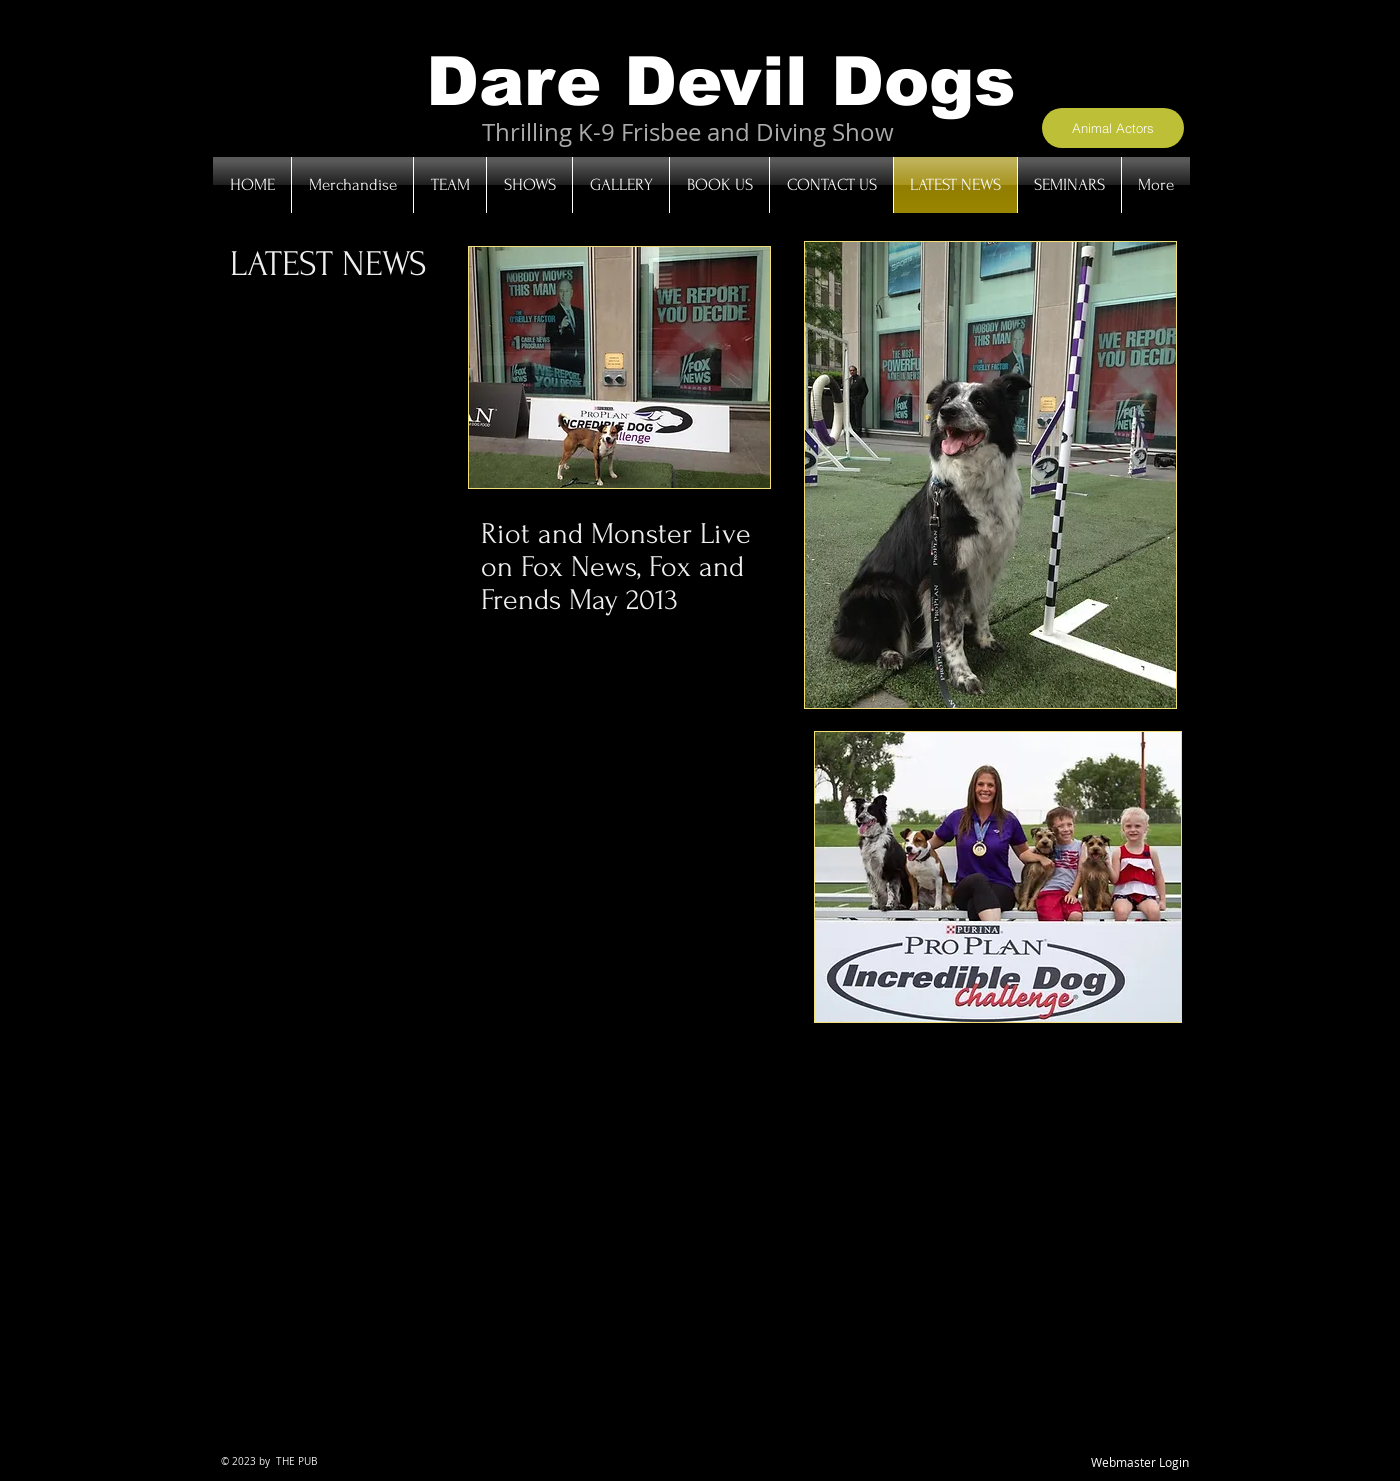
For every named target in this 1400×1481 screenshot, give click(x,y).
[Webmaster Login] (1140, 1463)
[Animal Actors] (1113, 128)
